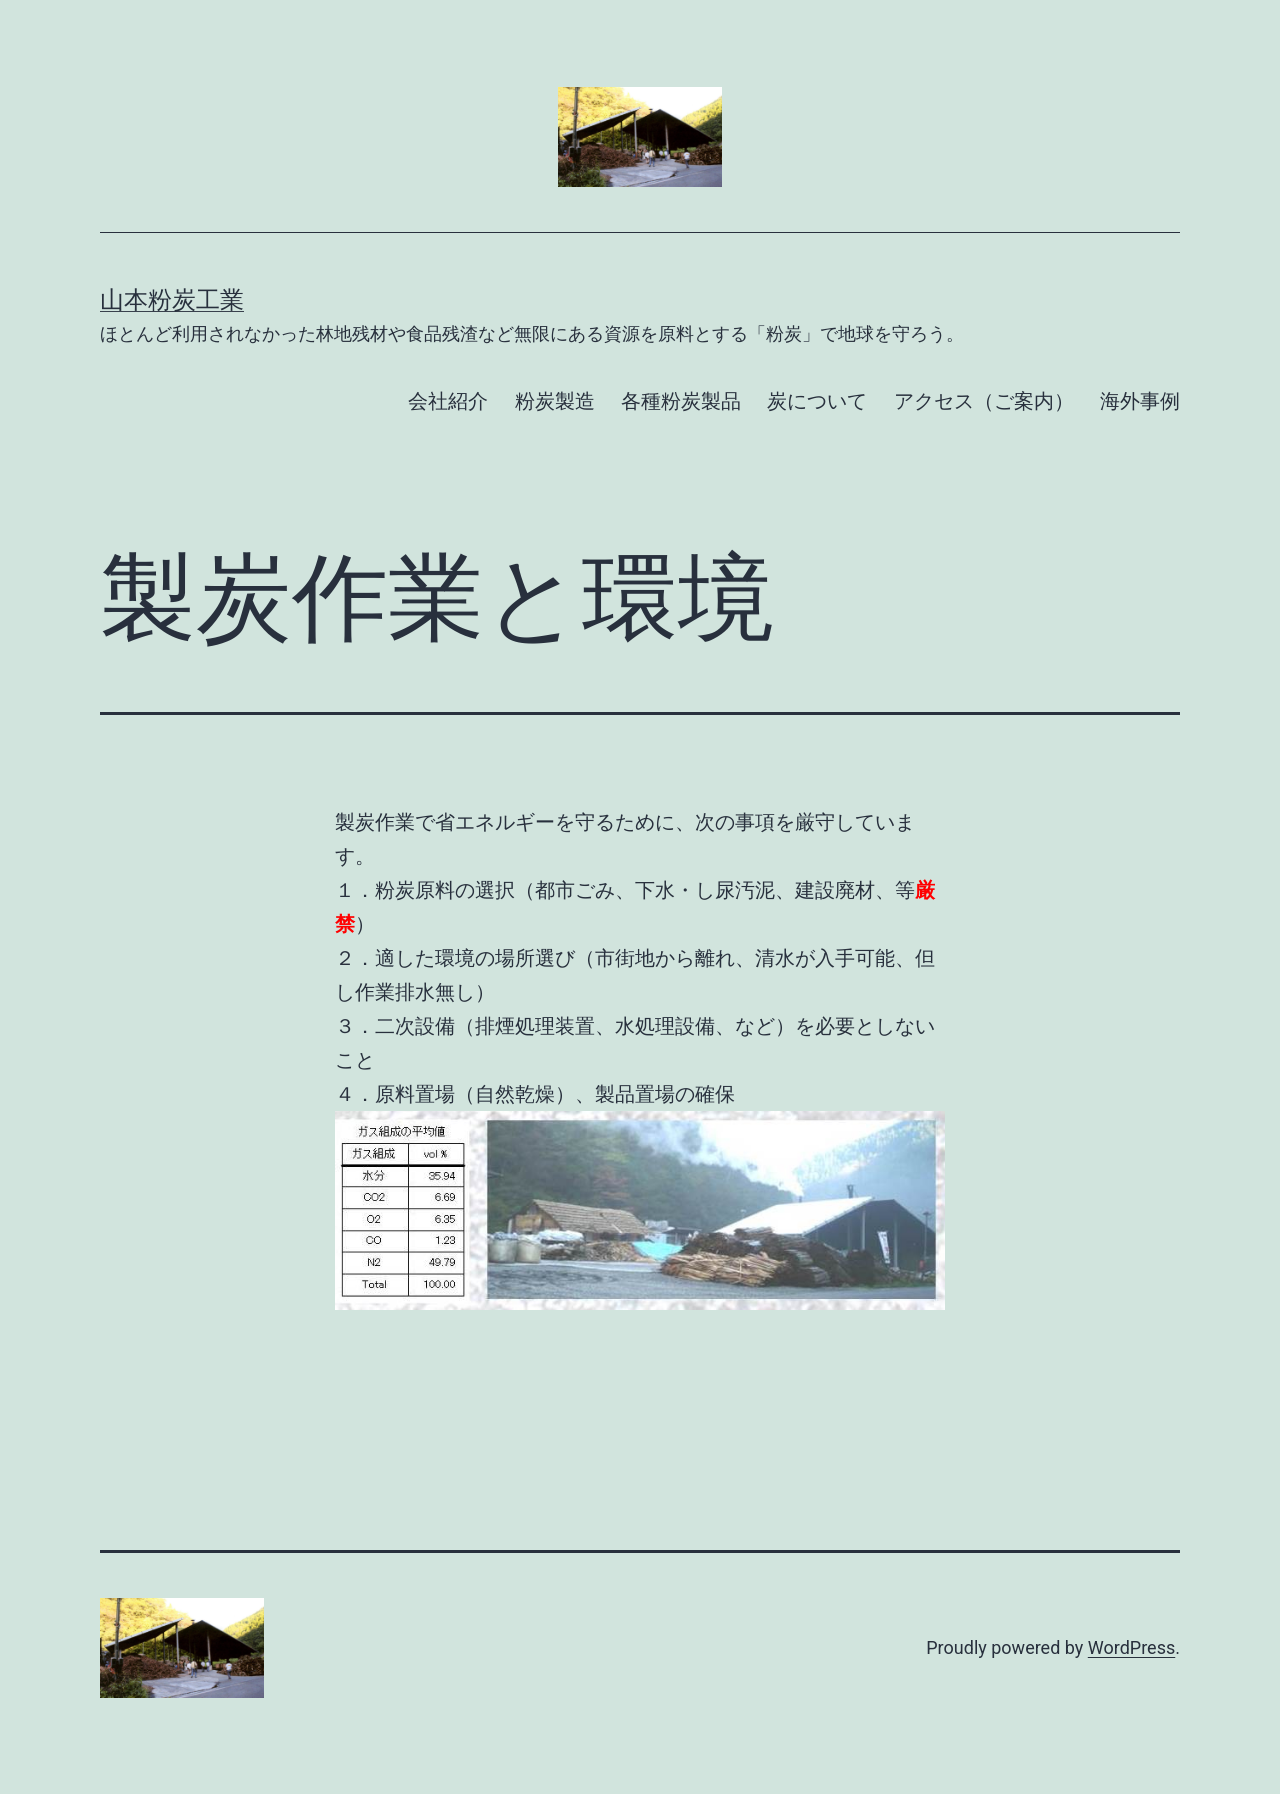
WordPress (1131, 1647)
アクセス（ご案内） (984, 401)
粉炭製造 (555, 401)
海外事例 (1140, 401)
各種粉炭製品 (681, 401)
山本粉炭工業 (172, 300)
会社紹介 (448, 401)
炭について (817, 401)
